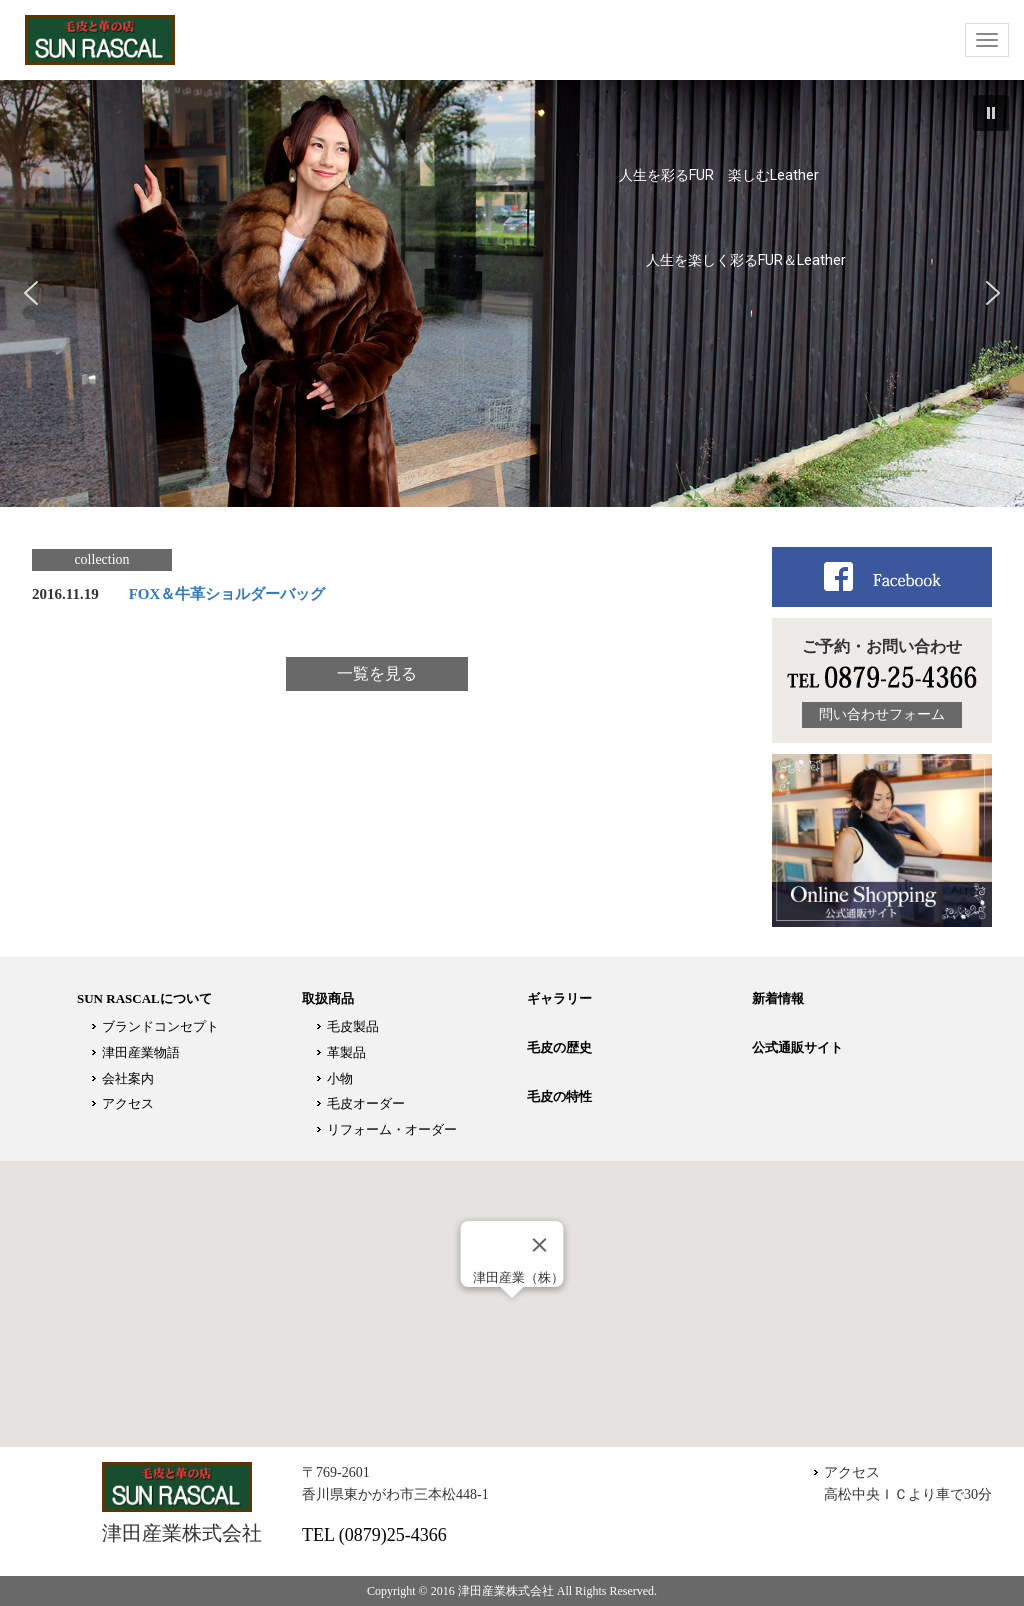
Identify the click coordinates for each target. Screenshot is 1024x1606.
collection (101, 559)
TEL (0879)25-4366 (374, 1535)
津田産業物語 (141, 1052)
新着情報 (778, 998)
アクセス (128, 1103)
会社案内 (128, 1078)
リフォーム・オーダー (392, 1129)
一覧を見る (377, 673)
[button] (991, 113)
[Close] (540, 1245)
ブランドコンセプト (160, 1026)
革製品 (346, 1052)
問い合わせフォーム (882, 714)
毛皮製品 (353, 1026)
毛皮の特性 (559, 1096)
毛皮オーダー (366, 1103)
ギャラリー (559, 998)
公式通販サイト (797, 1047)
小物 (340, 1078)
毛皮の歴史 (559, 1047)
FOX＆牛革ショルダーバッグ (227, 594)
